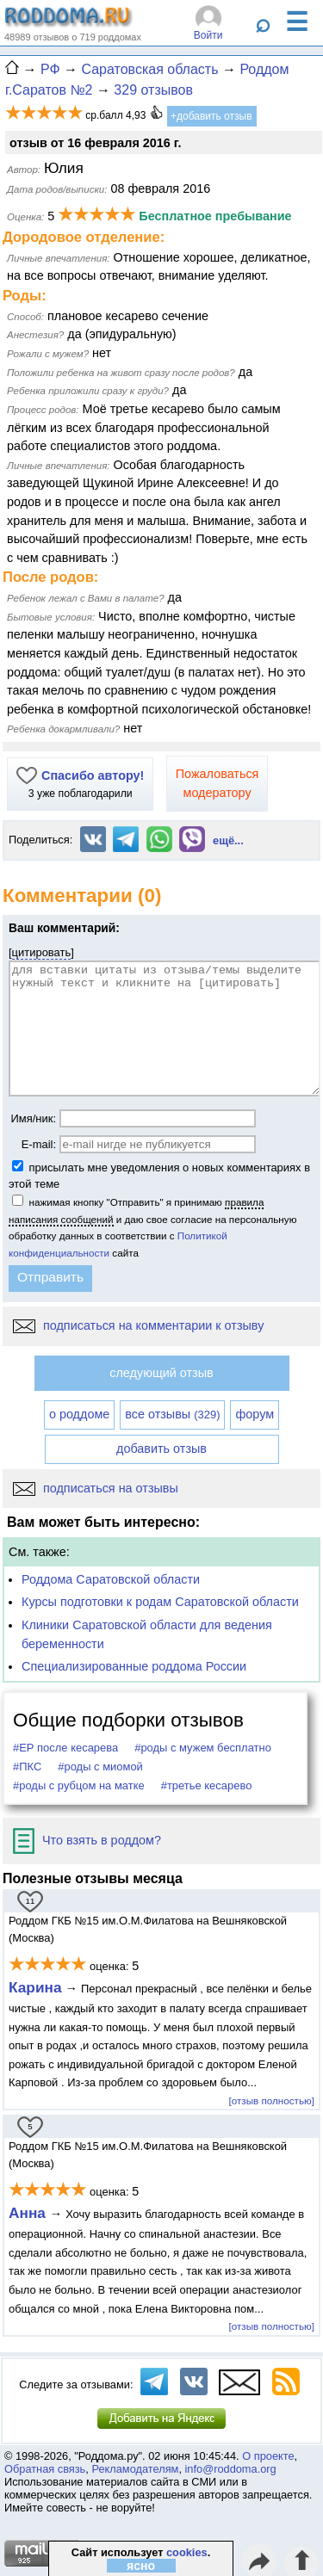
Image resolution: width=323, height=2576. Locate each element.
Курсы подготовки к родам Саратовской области (160, 1602)
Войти (208, 35)
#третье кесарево (206, 1785)
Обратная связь (44, 2468)
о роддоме (79, 1414)
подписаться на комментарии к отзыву (138, 1325)
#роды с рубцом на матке (79, 1785)
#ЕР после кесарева (65, 1747)
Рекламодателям (134, 2468)
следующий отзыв (161, 1373)
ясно (141, 2566)
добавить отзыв (161, 1448)
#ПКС (27, 1766)
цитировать (41, 952)
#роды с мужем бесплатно (202, 1747)
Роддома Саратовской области (111, 1579)
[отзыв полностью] (271, 2100)
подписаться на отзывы (95, 1488)
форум (254, 1414)
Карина (35, 1987)
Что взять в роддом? (87, 1840)
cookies (187, 2552)
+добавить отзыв (211, 116)
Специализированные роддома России (134, 1666)
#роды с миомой (100, 1766)
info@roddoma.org (230, 2468)
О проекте (268, 2455)
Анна (29, 2212)
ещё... (228, 840)
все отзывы (172, 1414)
